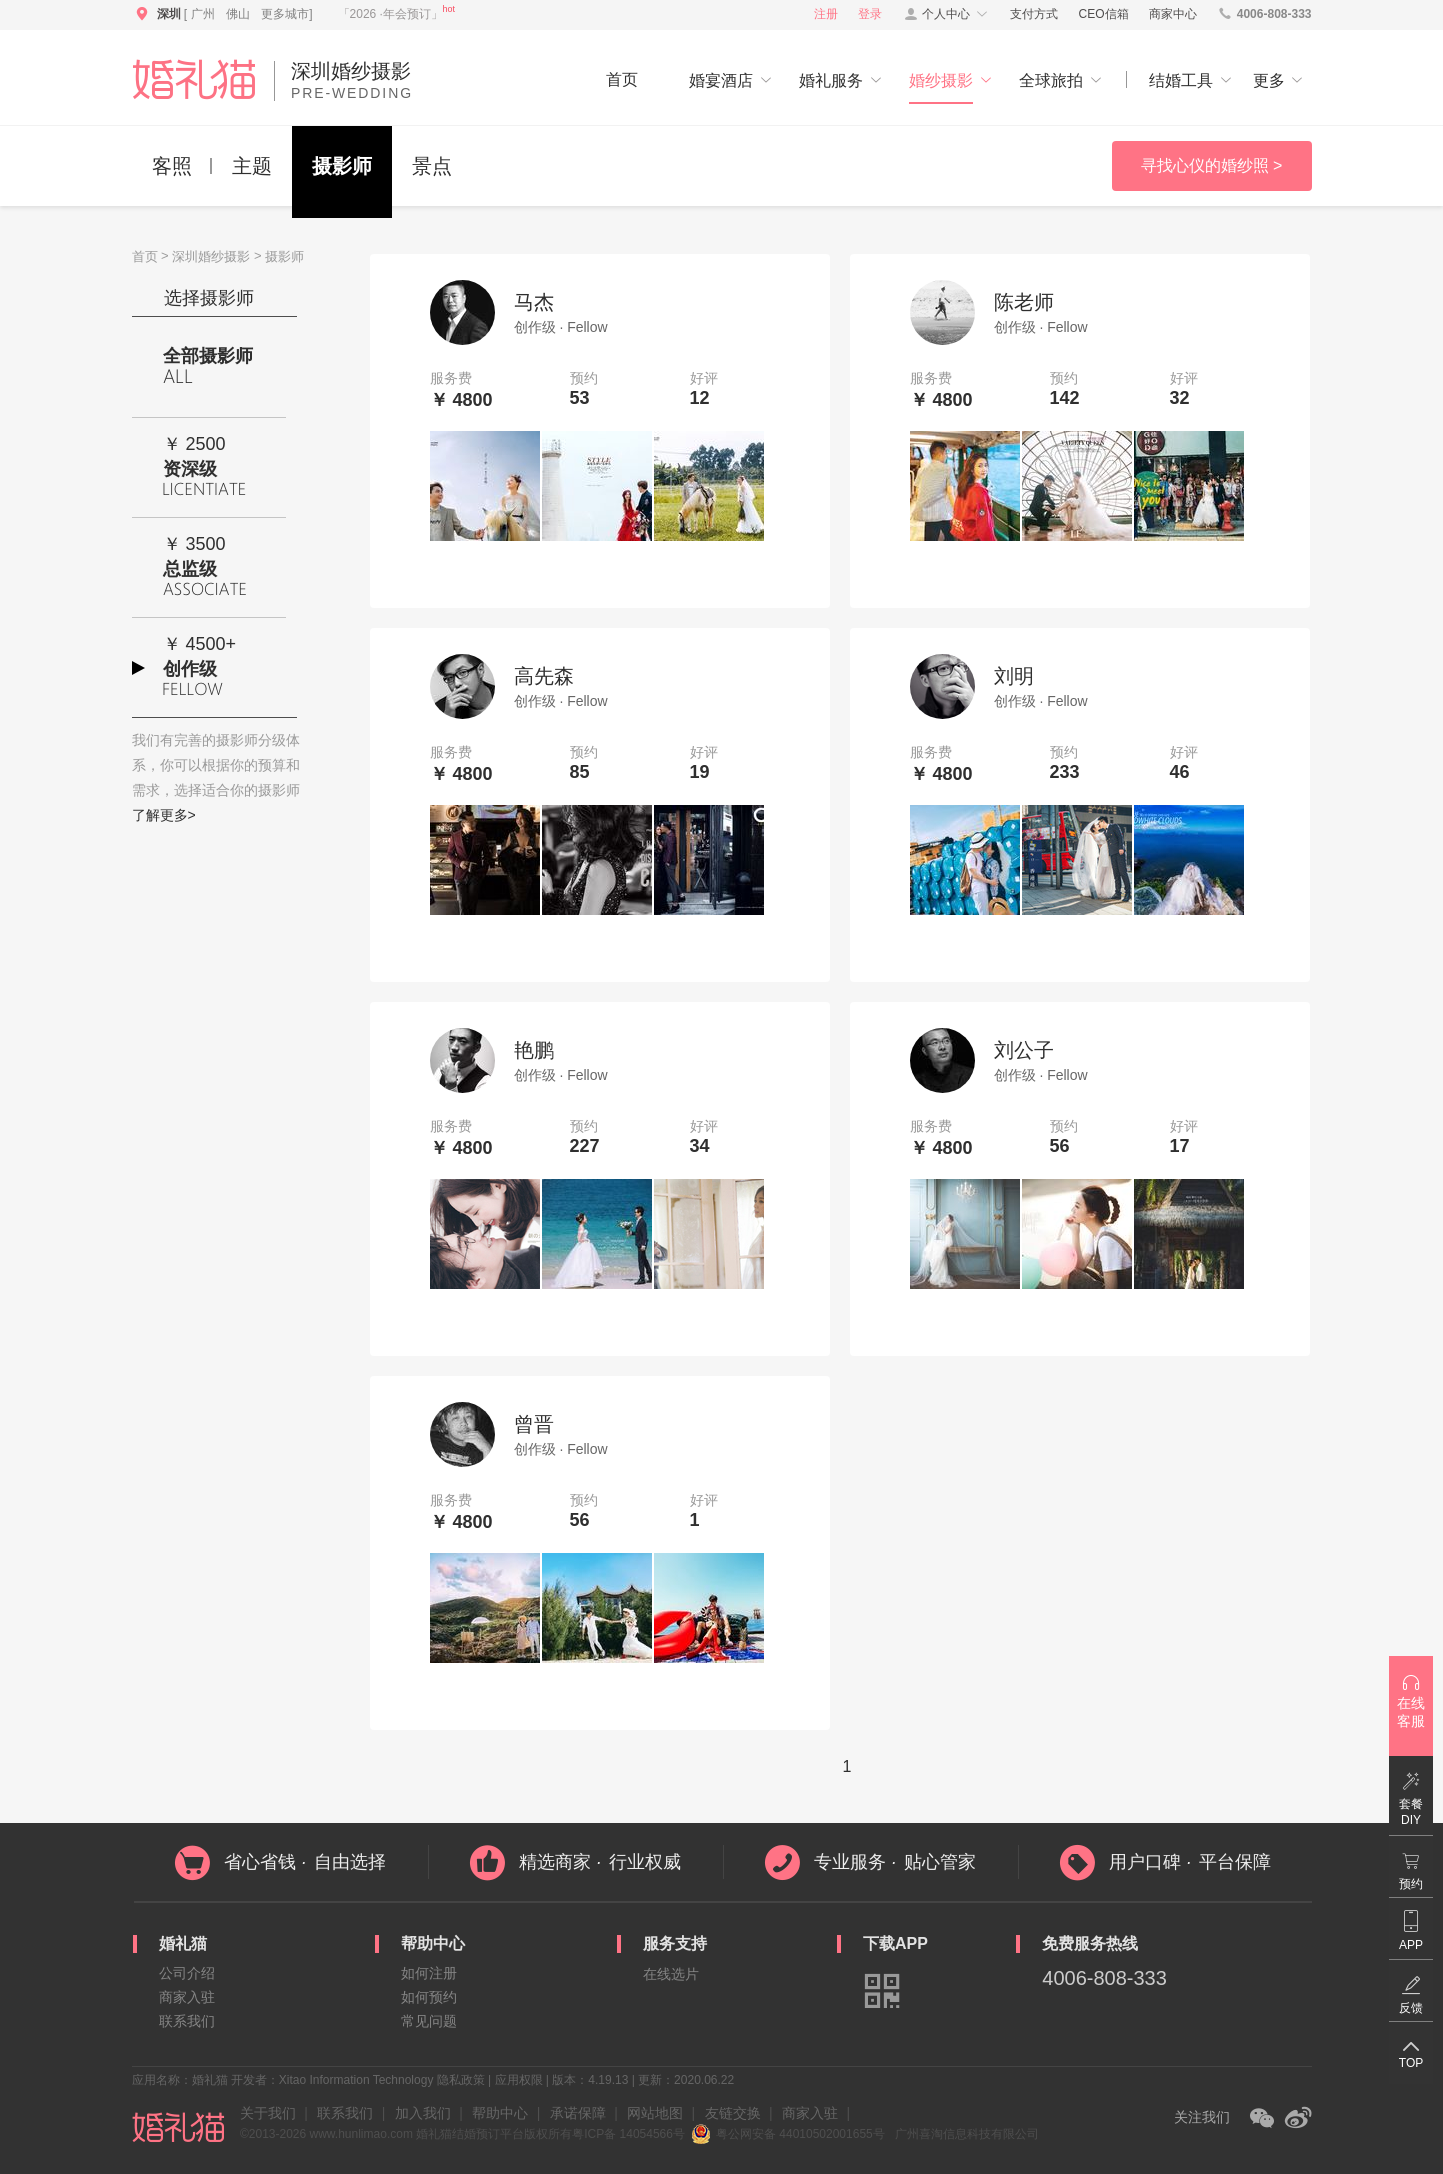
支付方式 (1034, 14)
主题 (252, 166)
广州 (203, 14)
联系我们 (187, 2021)
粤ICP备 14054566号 (628, 2134)
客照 (172, 166)
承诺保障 (578, 2113)
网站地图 (655, 2113)
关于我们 (268, 2113)
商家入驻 (187, 1997)
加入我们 (423, 2113)
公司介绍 (187, 1973)
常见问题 (429, 2021)
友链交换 (733, 2113)
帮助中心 (500, 2113)
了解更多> (164, 815)
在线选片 (671, 1974)
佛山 (238, 14)
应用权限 (519, 2080)
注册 (826, 14)
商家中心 (1173, 14)
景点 (432, 166)
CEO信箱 (1104, 14)
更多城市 (285, 14)
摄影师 (342, 166)
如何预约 (429, 1997)
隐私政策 (461, 2080)
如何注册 (429, 1973)
